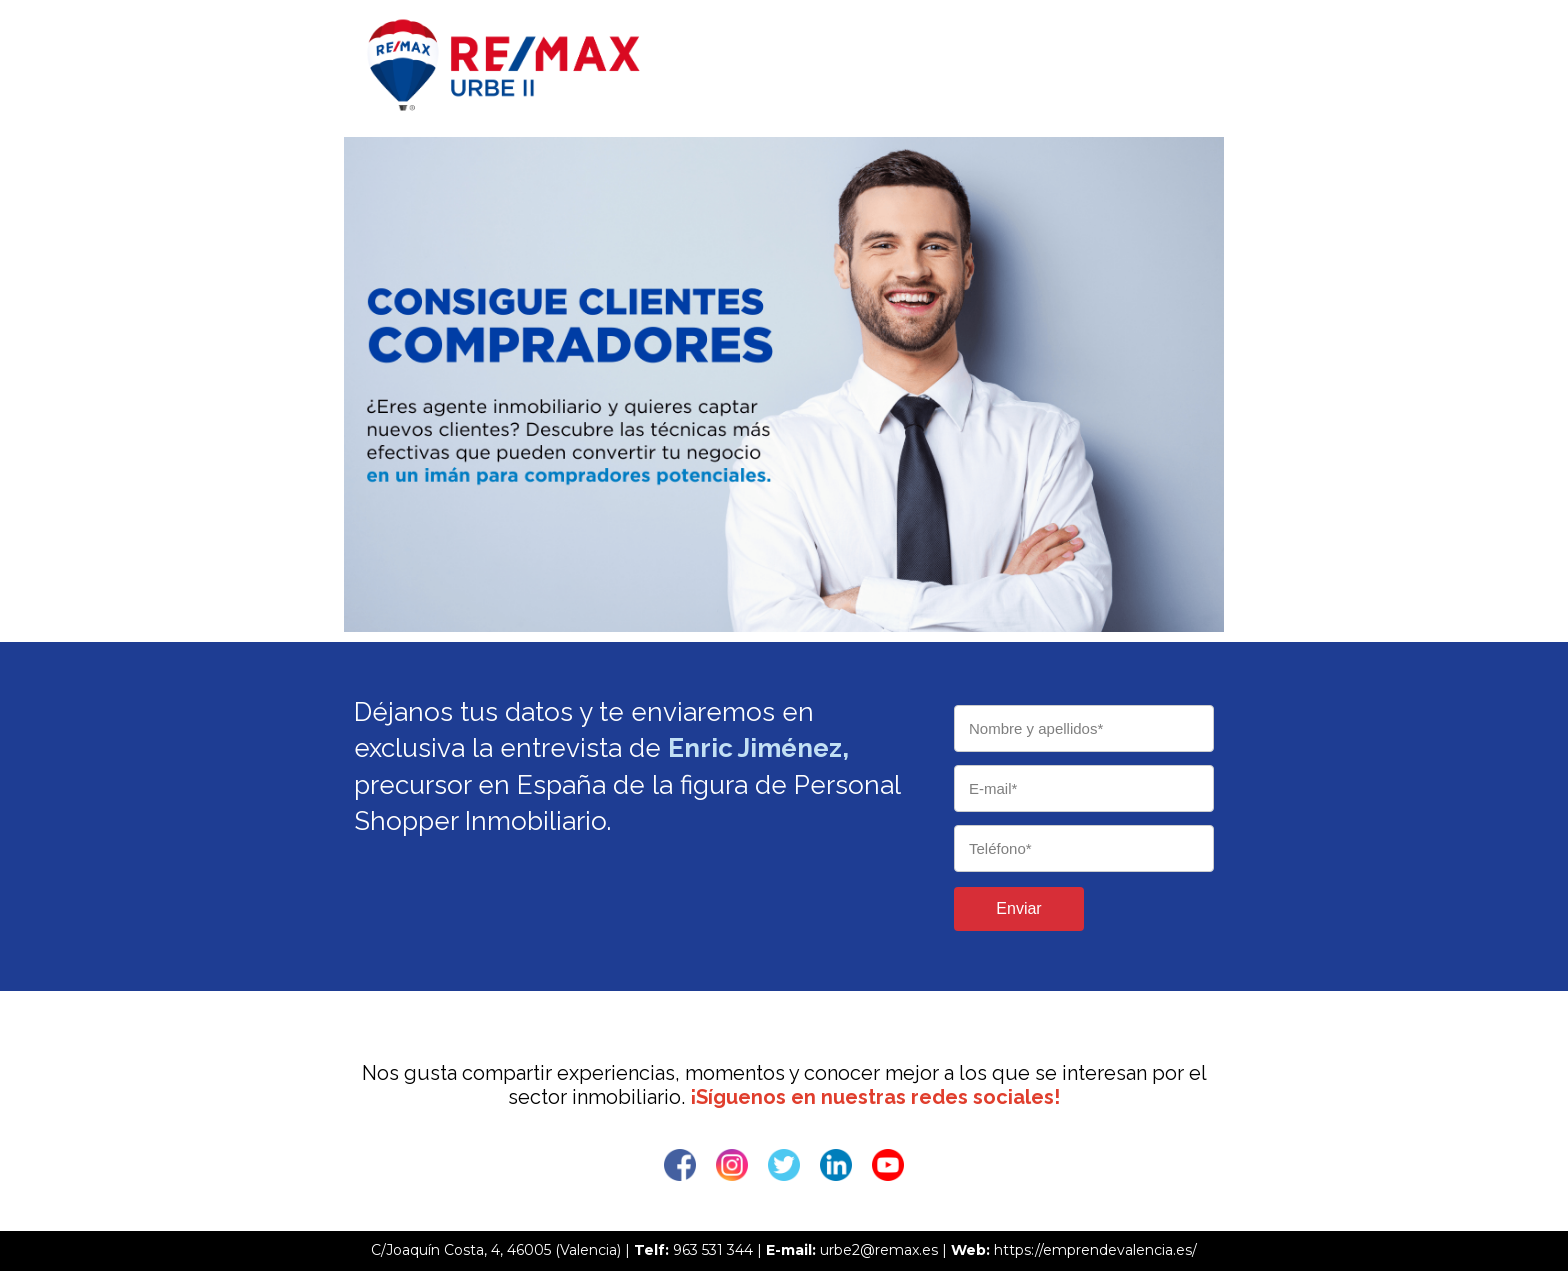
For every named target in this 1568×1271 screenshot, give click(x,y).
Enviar (1018, 908)
